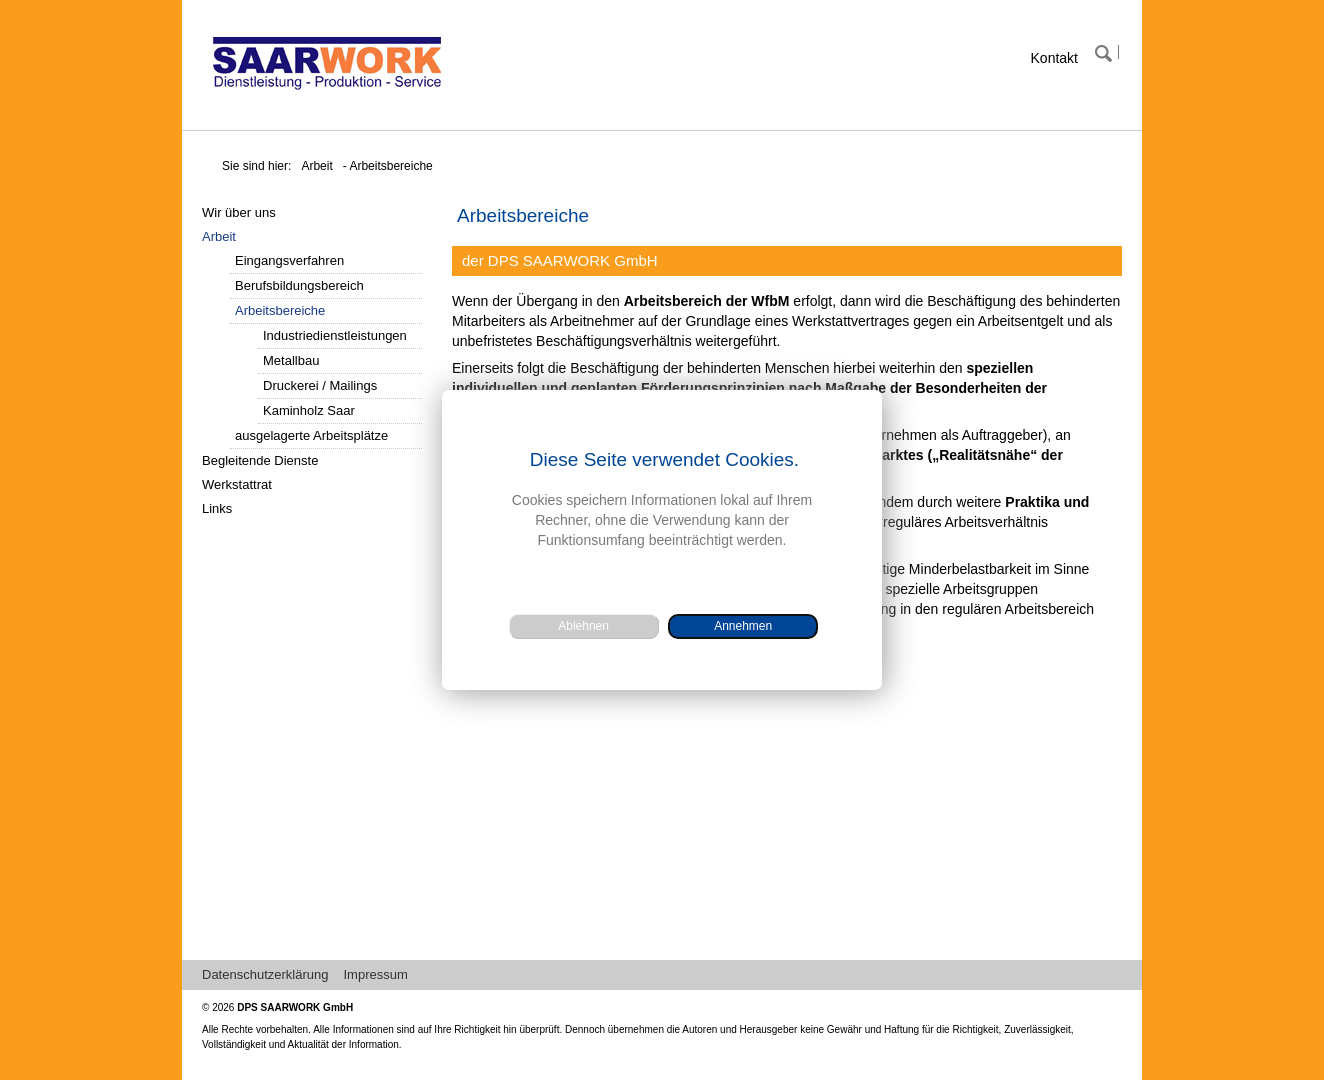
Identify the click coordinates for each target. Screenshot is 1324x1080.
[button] (743, 626)
